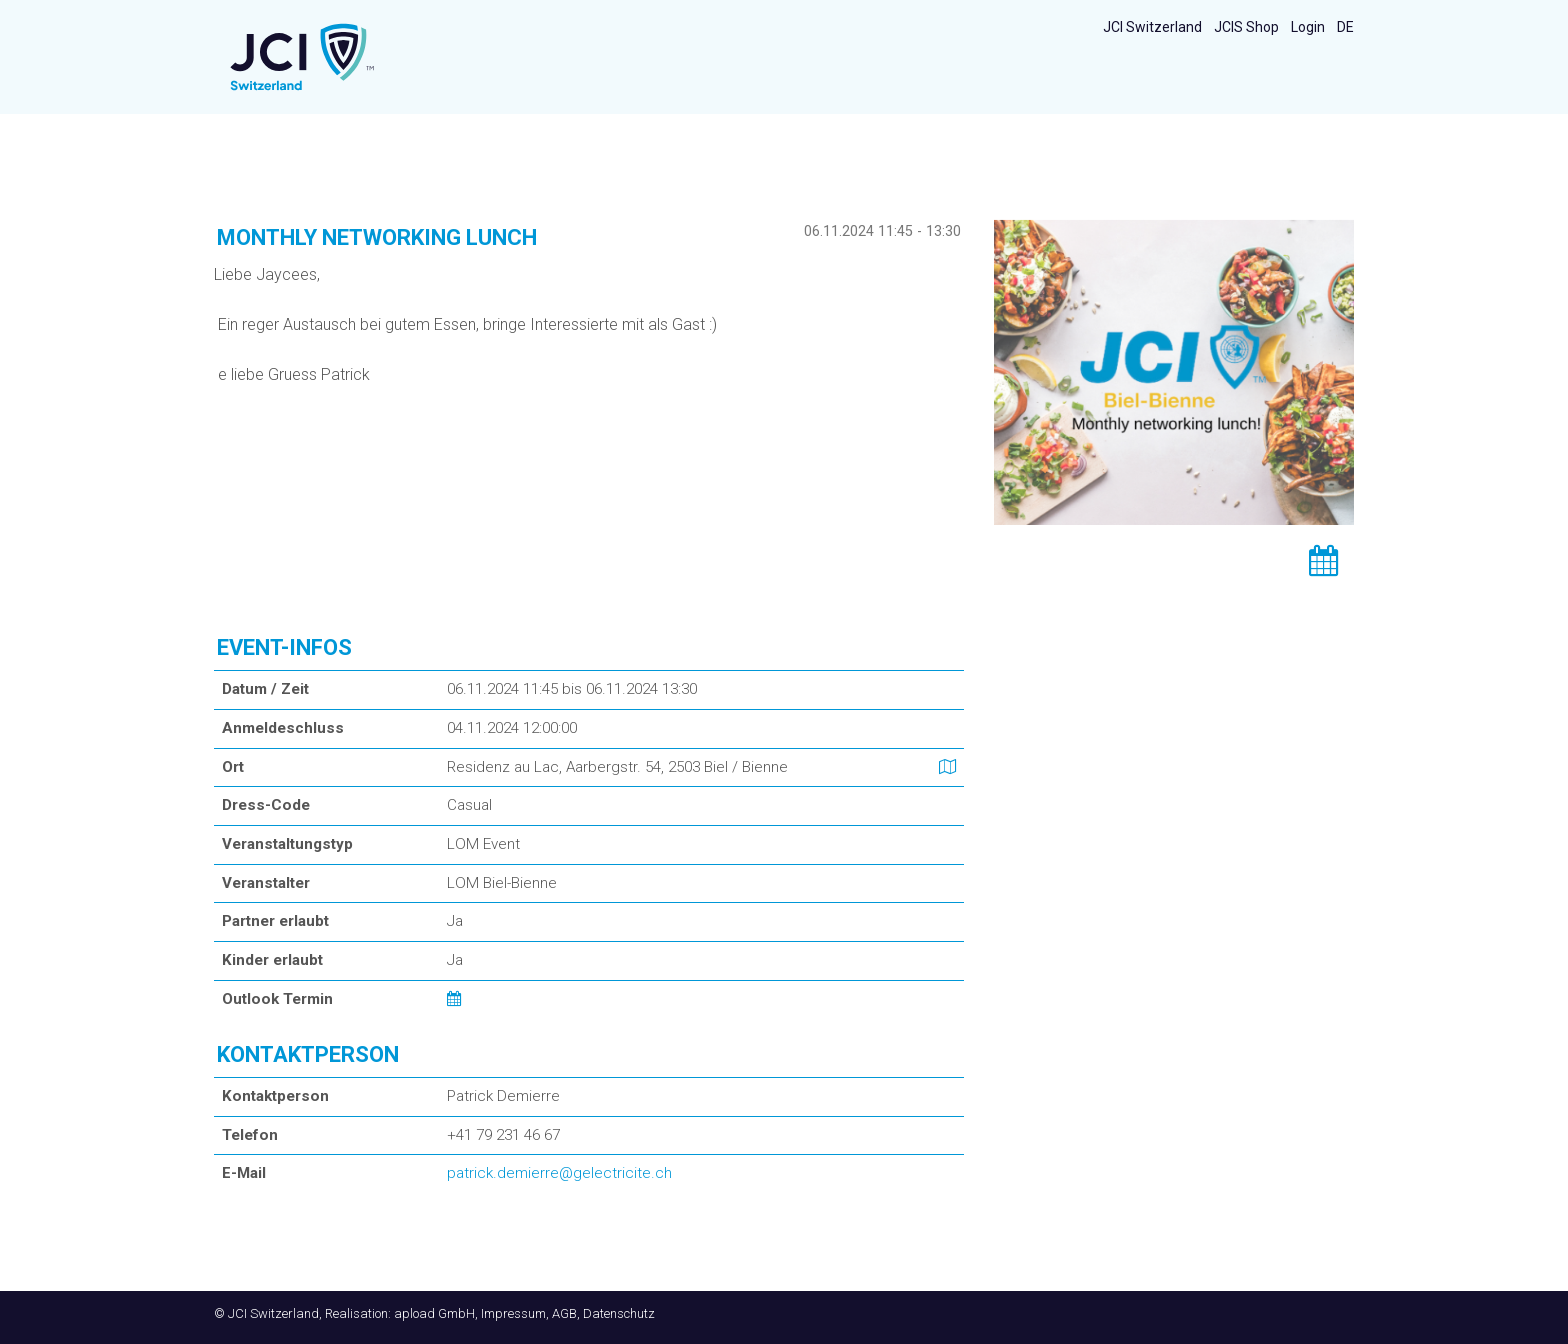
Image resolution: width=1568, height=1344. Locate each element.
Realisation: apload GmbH (400, 1313)
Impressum (513, 1313)
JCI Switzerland (1152, 27)
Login (1308, 27)
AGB (564, 1313)
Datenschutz (619, 1313)
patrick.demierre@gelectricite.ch (559, 1173)
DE (1345, 27)
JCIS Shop (1246, 27)
